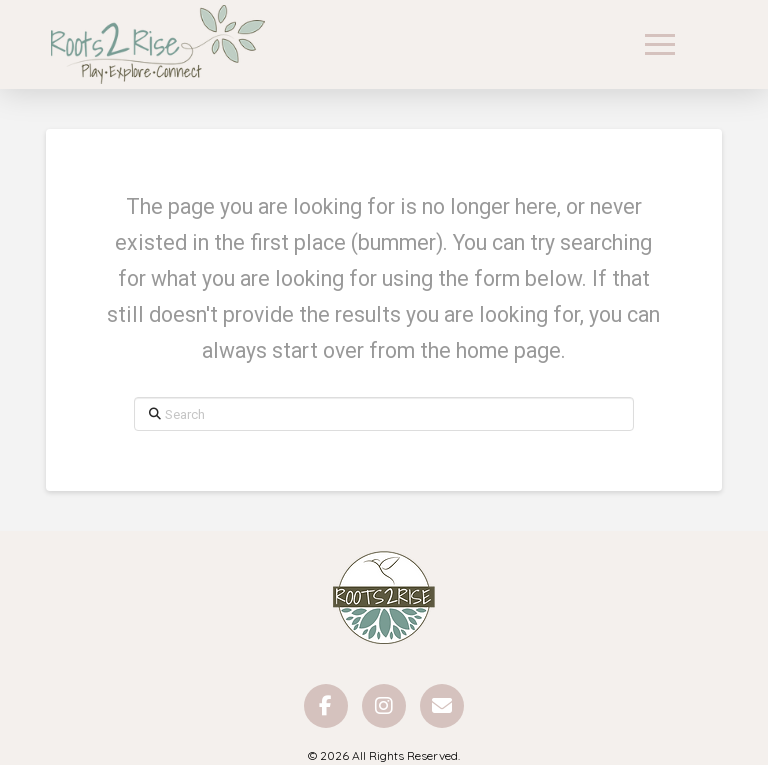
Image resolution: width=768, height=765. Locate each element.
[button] (660, 44)
